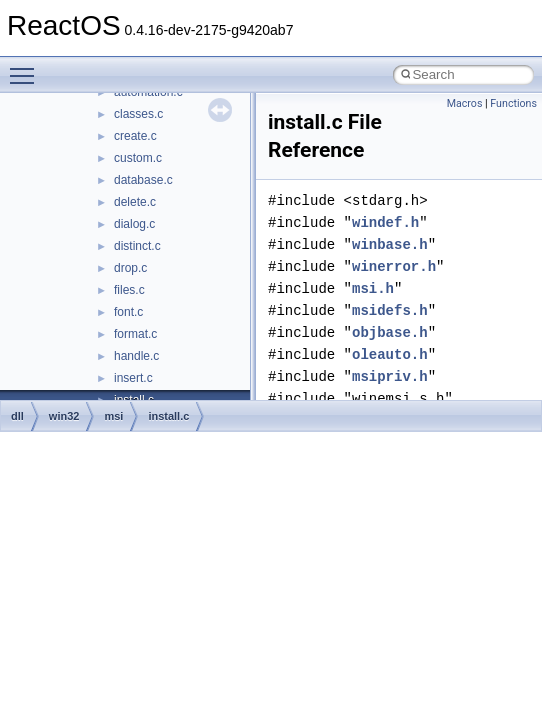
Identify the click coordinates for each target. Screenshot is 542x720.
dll (17, 416)
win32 (64, 416)
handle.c (136, 356)
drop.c (130, 268)
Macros (465, 103)
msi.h (373, 288)
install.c (168, 416)
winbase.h (390, 244)
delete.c (135, 202)
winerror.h (394, 266)
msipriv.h (390, 376)
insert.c (133, 378)
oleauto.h (390, 354)
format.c (135, 334)
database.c (143, 180)
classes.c (138, 114)
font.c (128, 312)
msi (113, 416)
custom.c (138, 158)
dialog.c (134, 224)
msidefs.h (390, 310)
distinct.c (137, 246)
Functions (513, 103)
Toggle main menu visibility (27, 67)
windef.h (385, 222)
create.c (135, 136)
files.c (129, 290)
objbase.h (390, 332)
